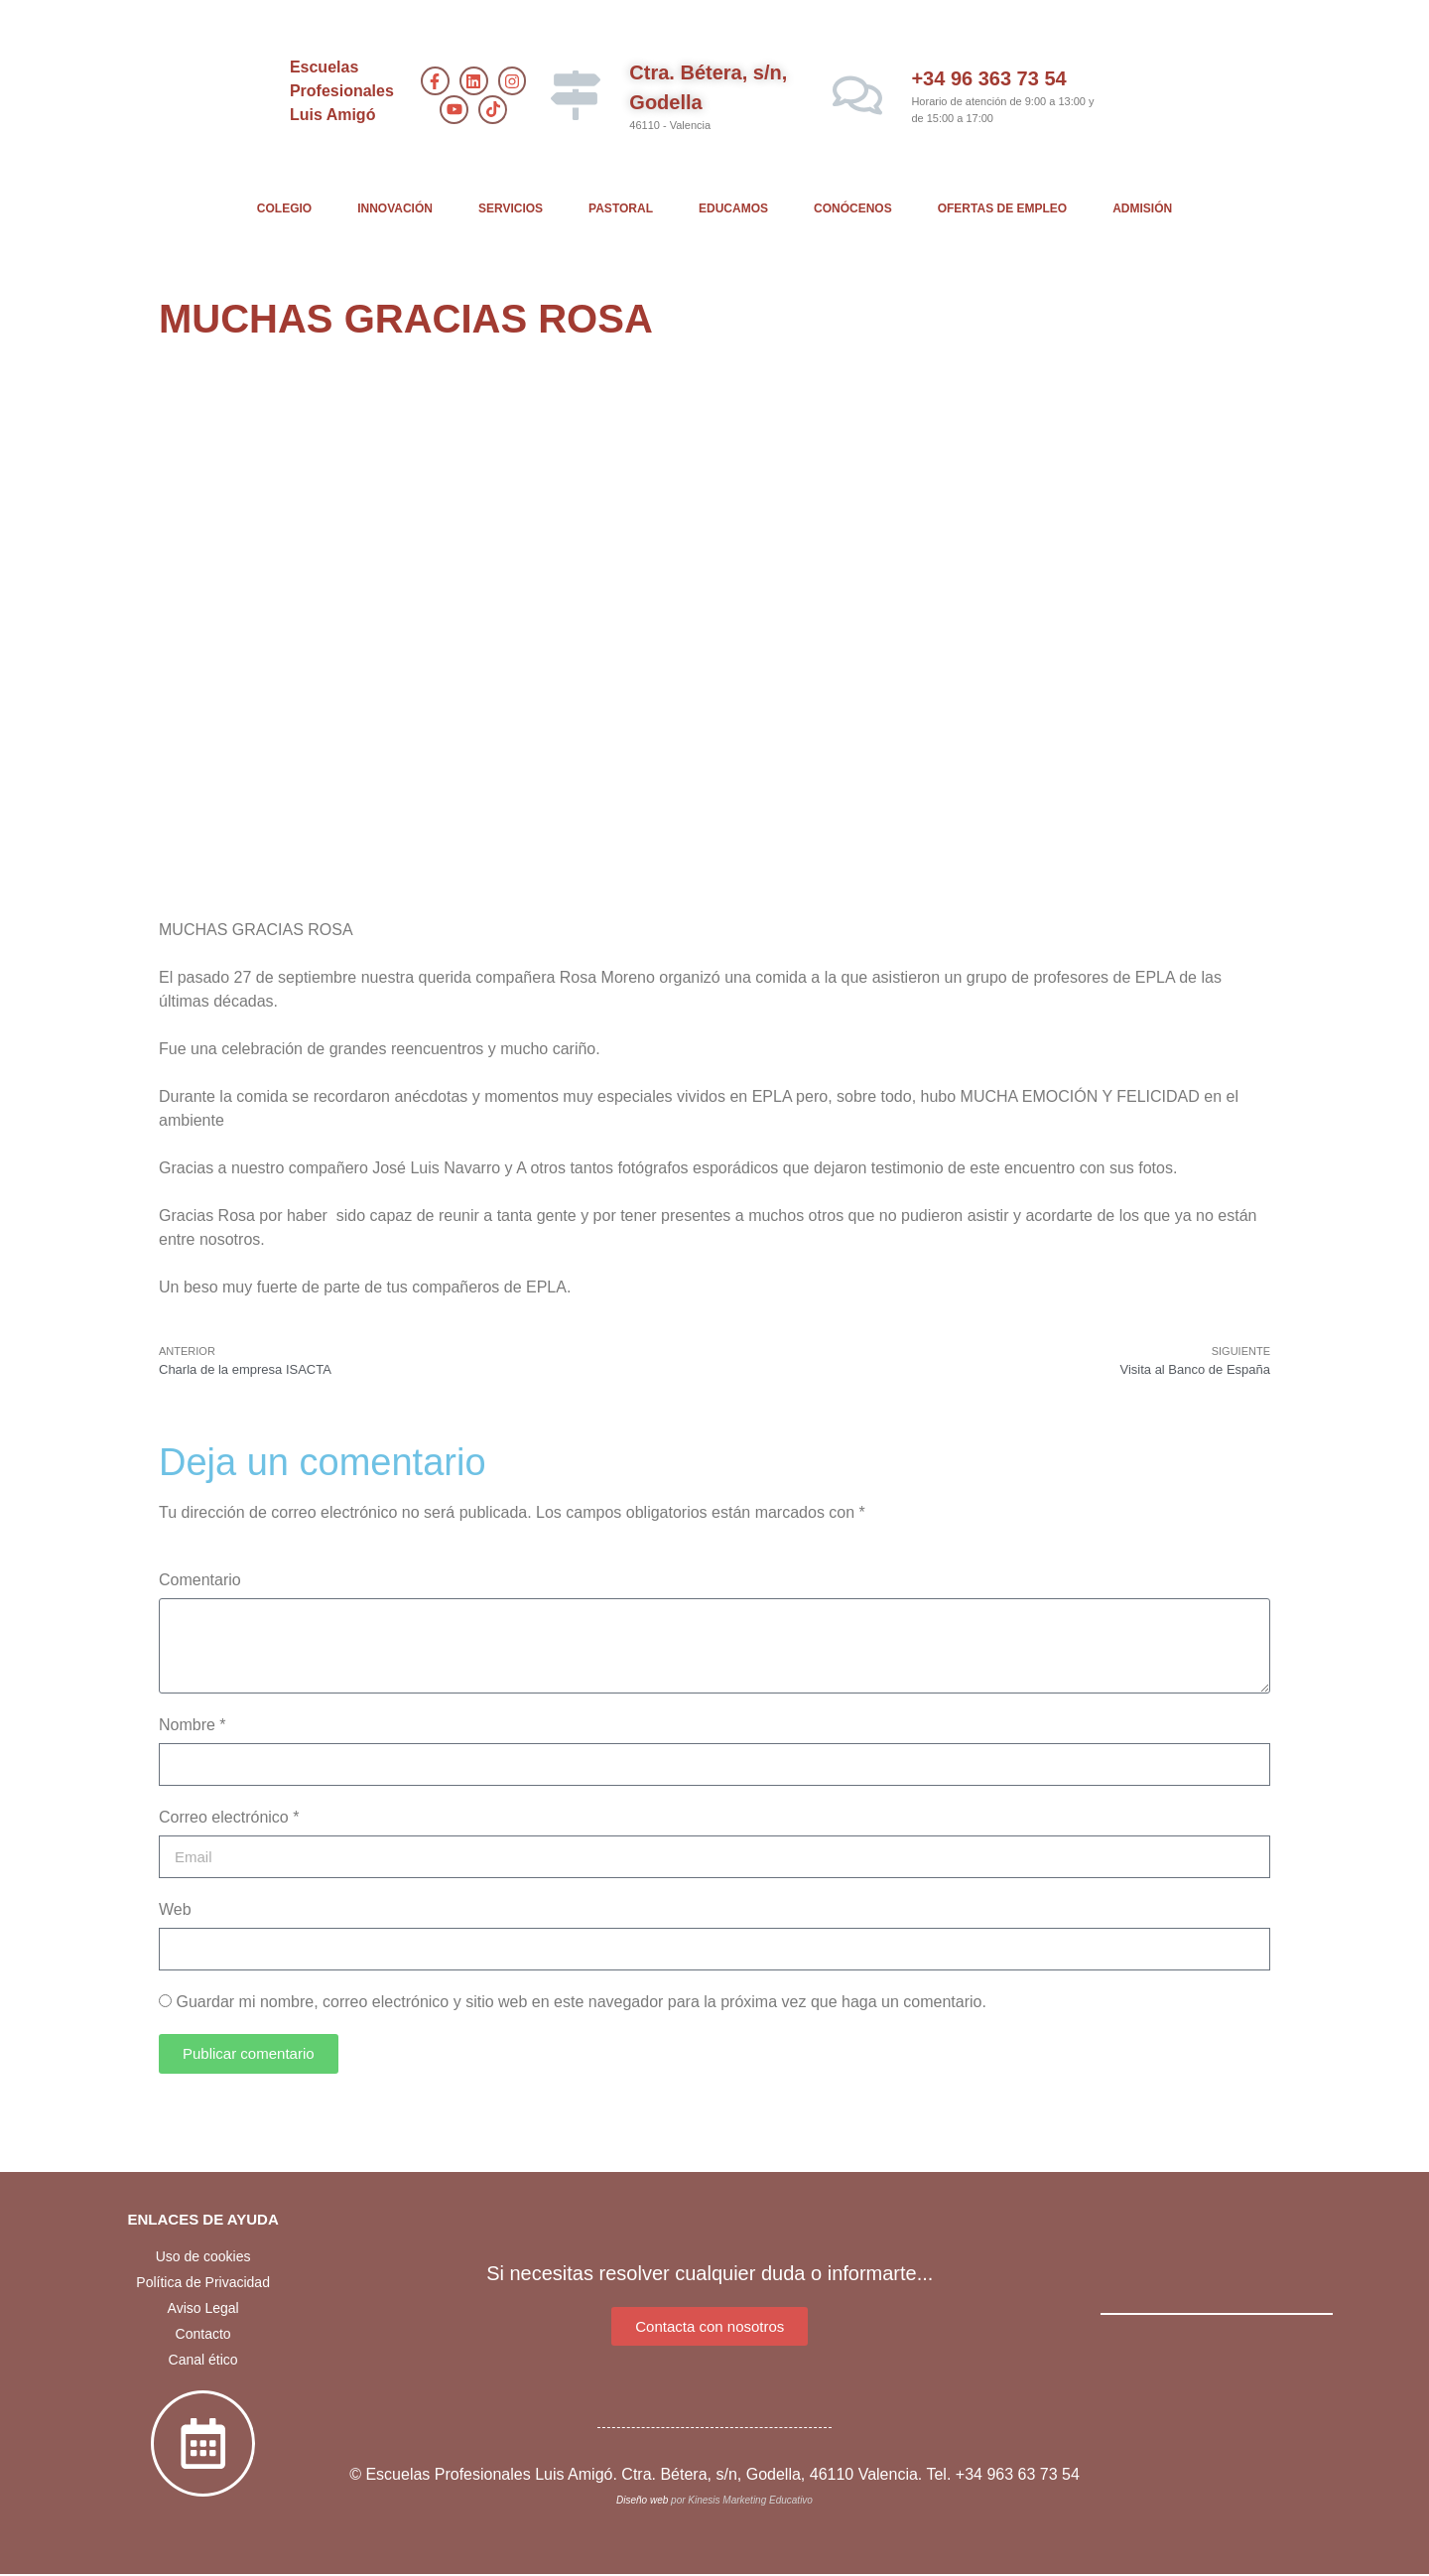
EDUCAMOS (733, 208)
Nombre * (192, 1724)
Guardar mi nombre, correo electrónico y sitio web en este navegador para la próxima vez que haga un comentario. (580, 2001)
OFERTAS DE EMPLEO (1002, 208)
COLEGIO (284, 208)
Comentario (200, 1579)
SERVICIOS (510, 208)
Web (175, 1909)
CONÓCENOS (853, 208)
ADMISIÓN (1142, 208)
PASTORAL (620, 208)
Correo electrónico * (229, 1817)
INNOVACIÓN (395, 208)
